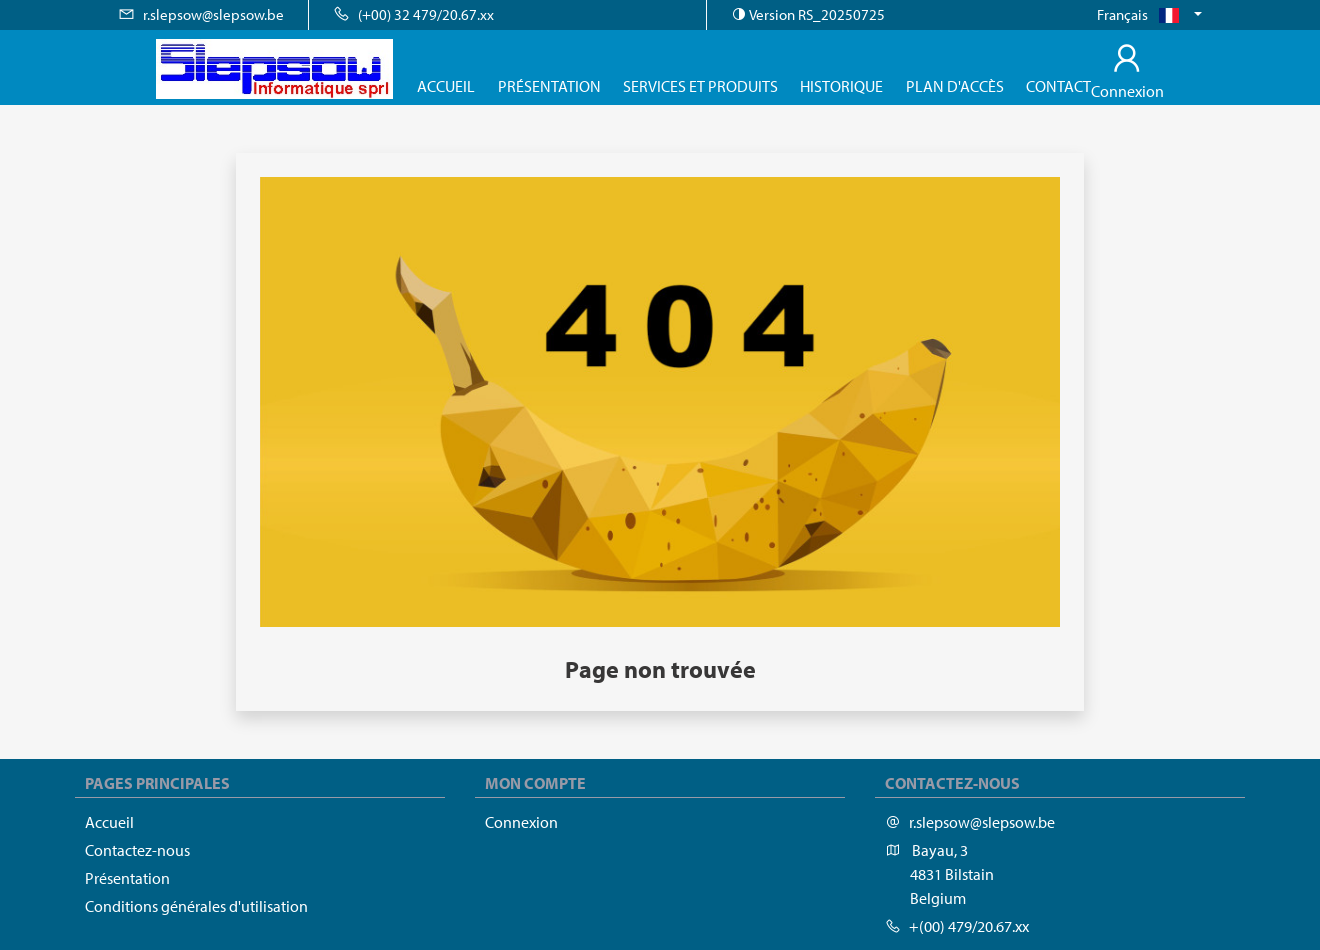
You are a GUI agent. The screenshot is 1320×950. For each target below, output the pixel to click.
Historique (841, 86)
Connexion (521, 822)
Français (1143, 14)
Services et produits (700, 86)
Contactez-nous (137, 850)
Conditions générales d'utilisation (196, 906)
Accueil (446, 86)
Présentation (549, 86)
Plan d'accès (955, 86)
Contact (1058, 86)
